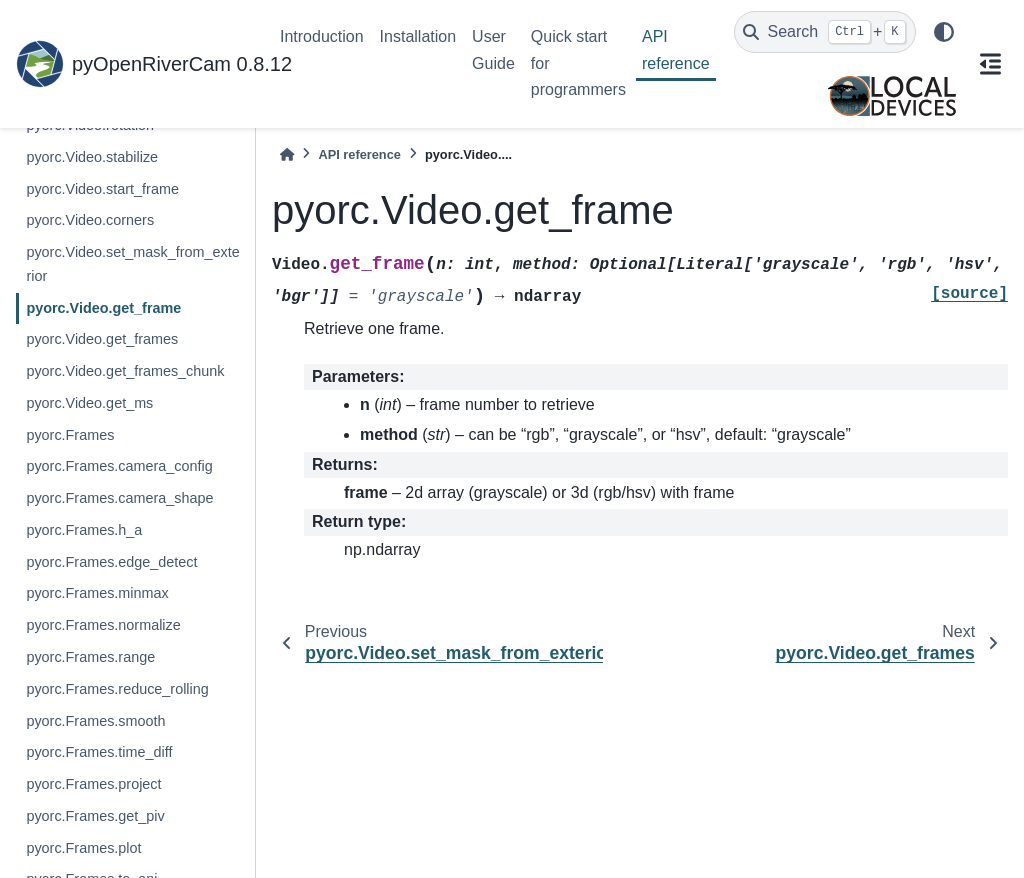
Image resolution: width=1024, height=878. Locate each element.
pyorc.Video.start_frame (102, 189)
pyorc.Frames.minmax (97, 593)
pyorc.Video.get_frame (103, 308)
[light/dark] (944, 32)
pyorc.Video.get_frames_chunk (125, 371)
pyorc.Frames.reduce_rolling (117, 689)
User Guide (493, 49)
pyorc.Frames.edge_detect (111, 562)
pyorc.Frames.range (90, 657)
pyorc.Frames (70, 435)
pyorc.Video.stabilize (92, 157)
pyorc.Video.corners (90, 220)
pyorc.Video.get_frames (102, 339)
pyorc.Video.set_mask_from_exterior (132, 264)
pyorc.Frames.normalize (103, 625)
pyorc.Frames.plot (83, 848)
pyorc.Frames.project (93, 784)
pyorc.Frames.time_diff (99, 752)
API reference (676, 49)
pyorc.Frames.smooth (95, 721)
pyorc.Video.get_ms (89, 403)
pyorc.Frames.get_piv (95, 816)
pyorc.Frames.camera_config (119, 466)
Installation (418, 36)
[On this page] (990, 64)
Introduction (322, 36)
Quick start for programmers (578, 63)
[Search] (825, 32)
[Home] (287, 154)
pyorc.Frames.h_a (84, 530)
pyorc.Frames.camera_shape (119, 498)
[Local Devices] (892, 96)
